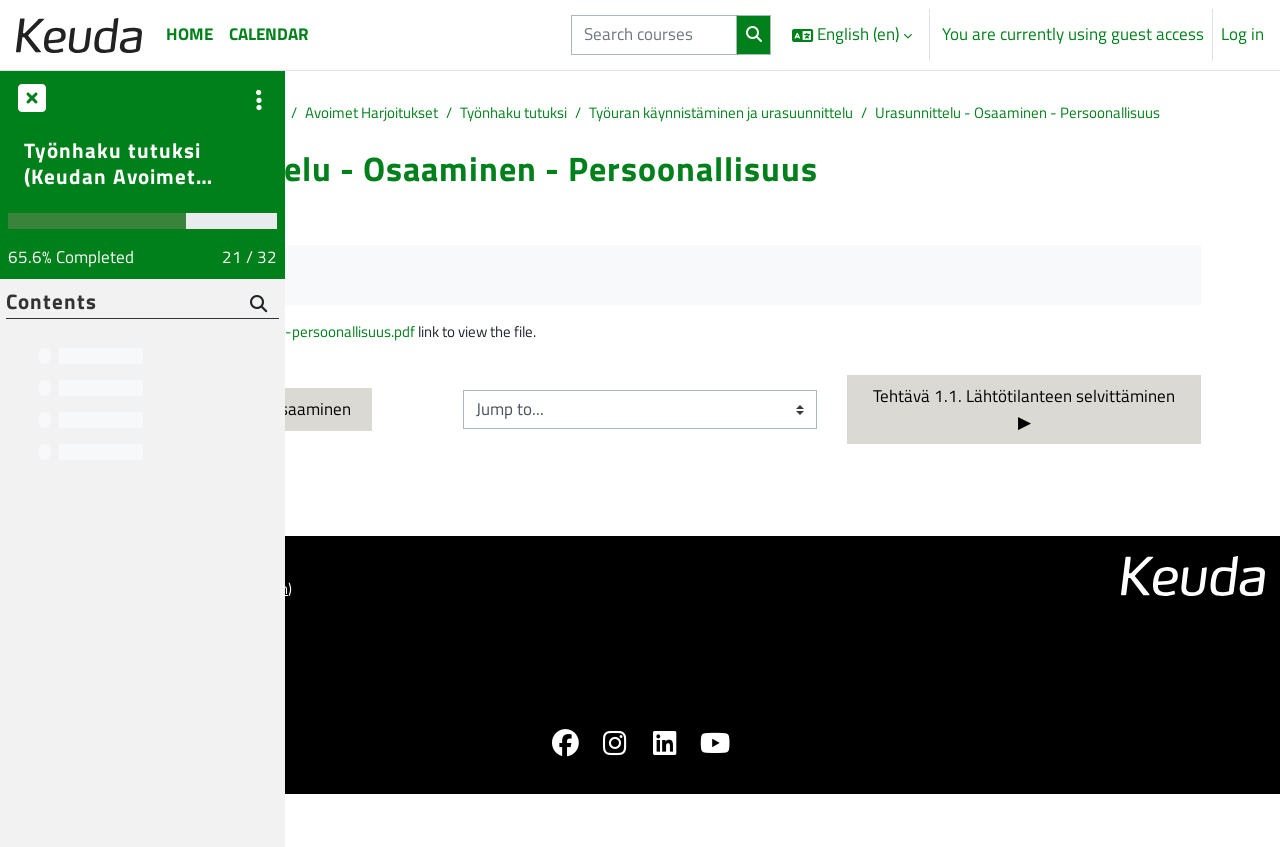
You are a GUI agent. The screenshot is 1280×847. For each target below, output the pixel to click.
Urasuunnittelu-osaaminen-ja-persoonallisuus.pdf (527, 364)
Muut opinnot (504, 114)
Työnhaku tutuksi (813, 114)
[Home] (79, 34)
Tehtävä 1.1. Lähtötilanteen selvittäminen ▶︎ (1100, 443)
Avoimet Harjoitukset (652, 114)
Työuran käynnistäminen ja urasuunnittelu (1050, 114)
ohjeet (363, 653)
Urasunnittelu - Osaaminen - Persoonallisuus (495, 140)
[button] (852, 35)
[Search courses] (654, 35)
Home (330, 114)
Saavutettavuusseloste (383, 695)
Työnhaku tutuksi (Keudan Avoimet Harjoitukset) (112, 163)
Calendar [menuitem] (269, 34)
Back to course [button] (383, 245)
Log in (1242, 34)
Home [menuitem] (189, 34)
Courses (404, 114)
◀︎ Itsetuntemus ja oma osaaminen (468, 443)
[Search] (258, 304)
